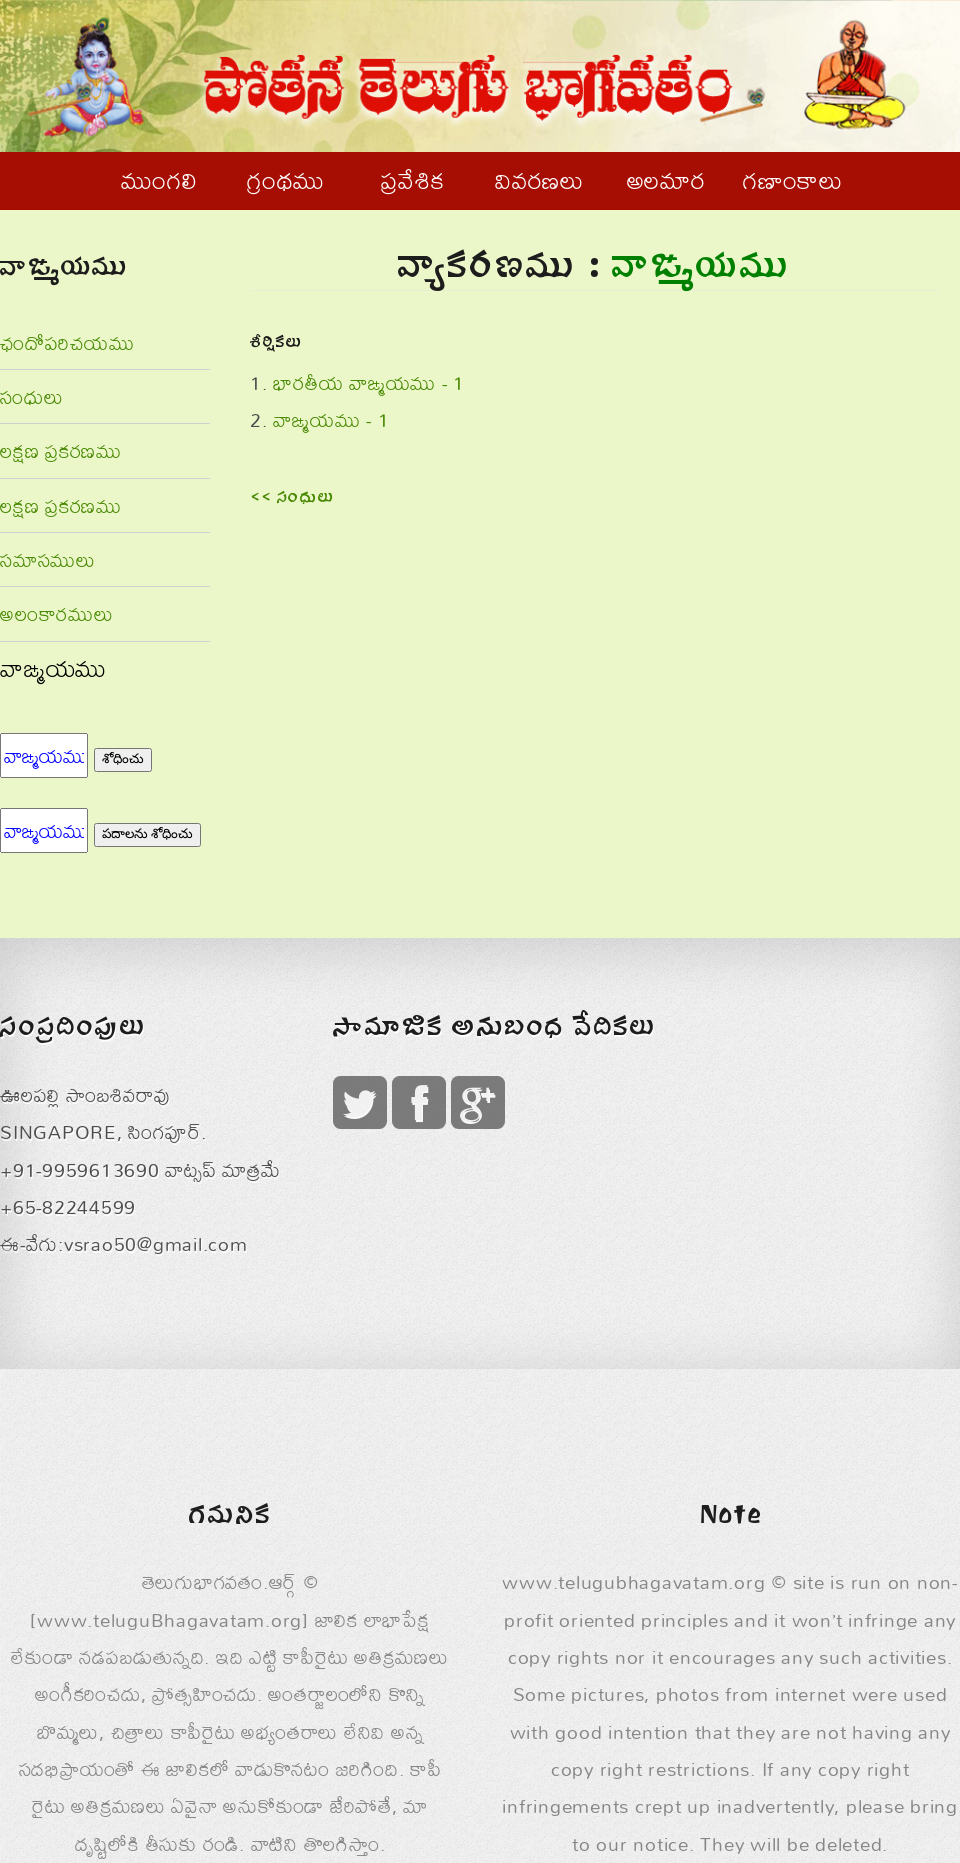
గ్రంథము (286, 180)
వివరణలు (539, 180)
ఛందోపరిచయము (67, 342)
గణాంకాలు (793, 180)
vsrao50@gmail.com (156, 1243)
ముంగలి (159, 180)
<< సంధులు (292, 499)
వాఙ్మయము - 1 (331, 419)
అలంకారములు (57, 613)
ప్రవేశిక (412, 180)
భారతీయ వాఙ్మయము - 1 (369, 382)
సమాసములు (48, 559)
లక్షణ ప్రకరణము (61, 450)
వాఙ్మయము (53, 668)
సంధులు (31, 396)
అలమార (666, 180)
